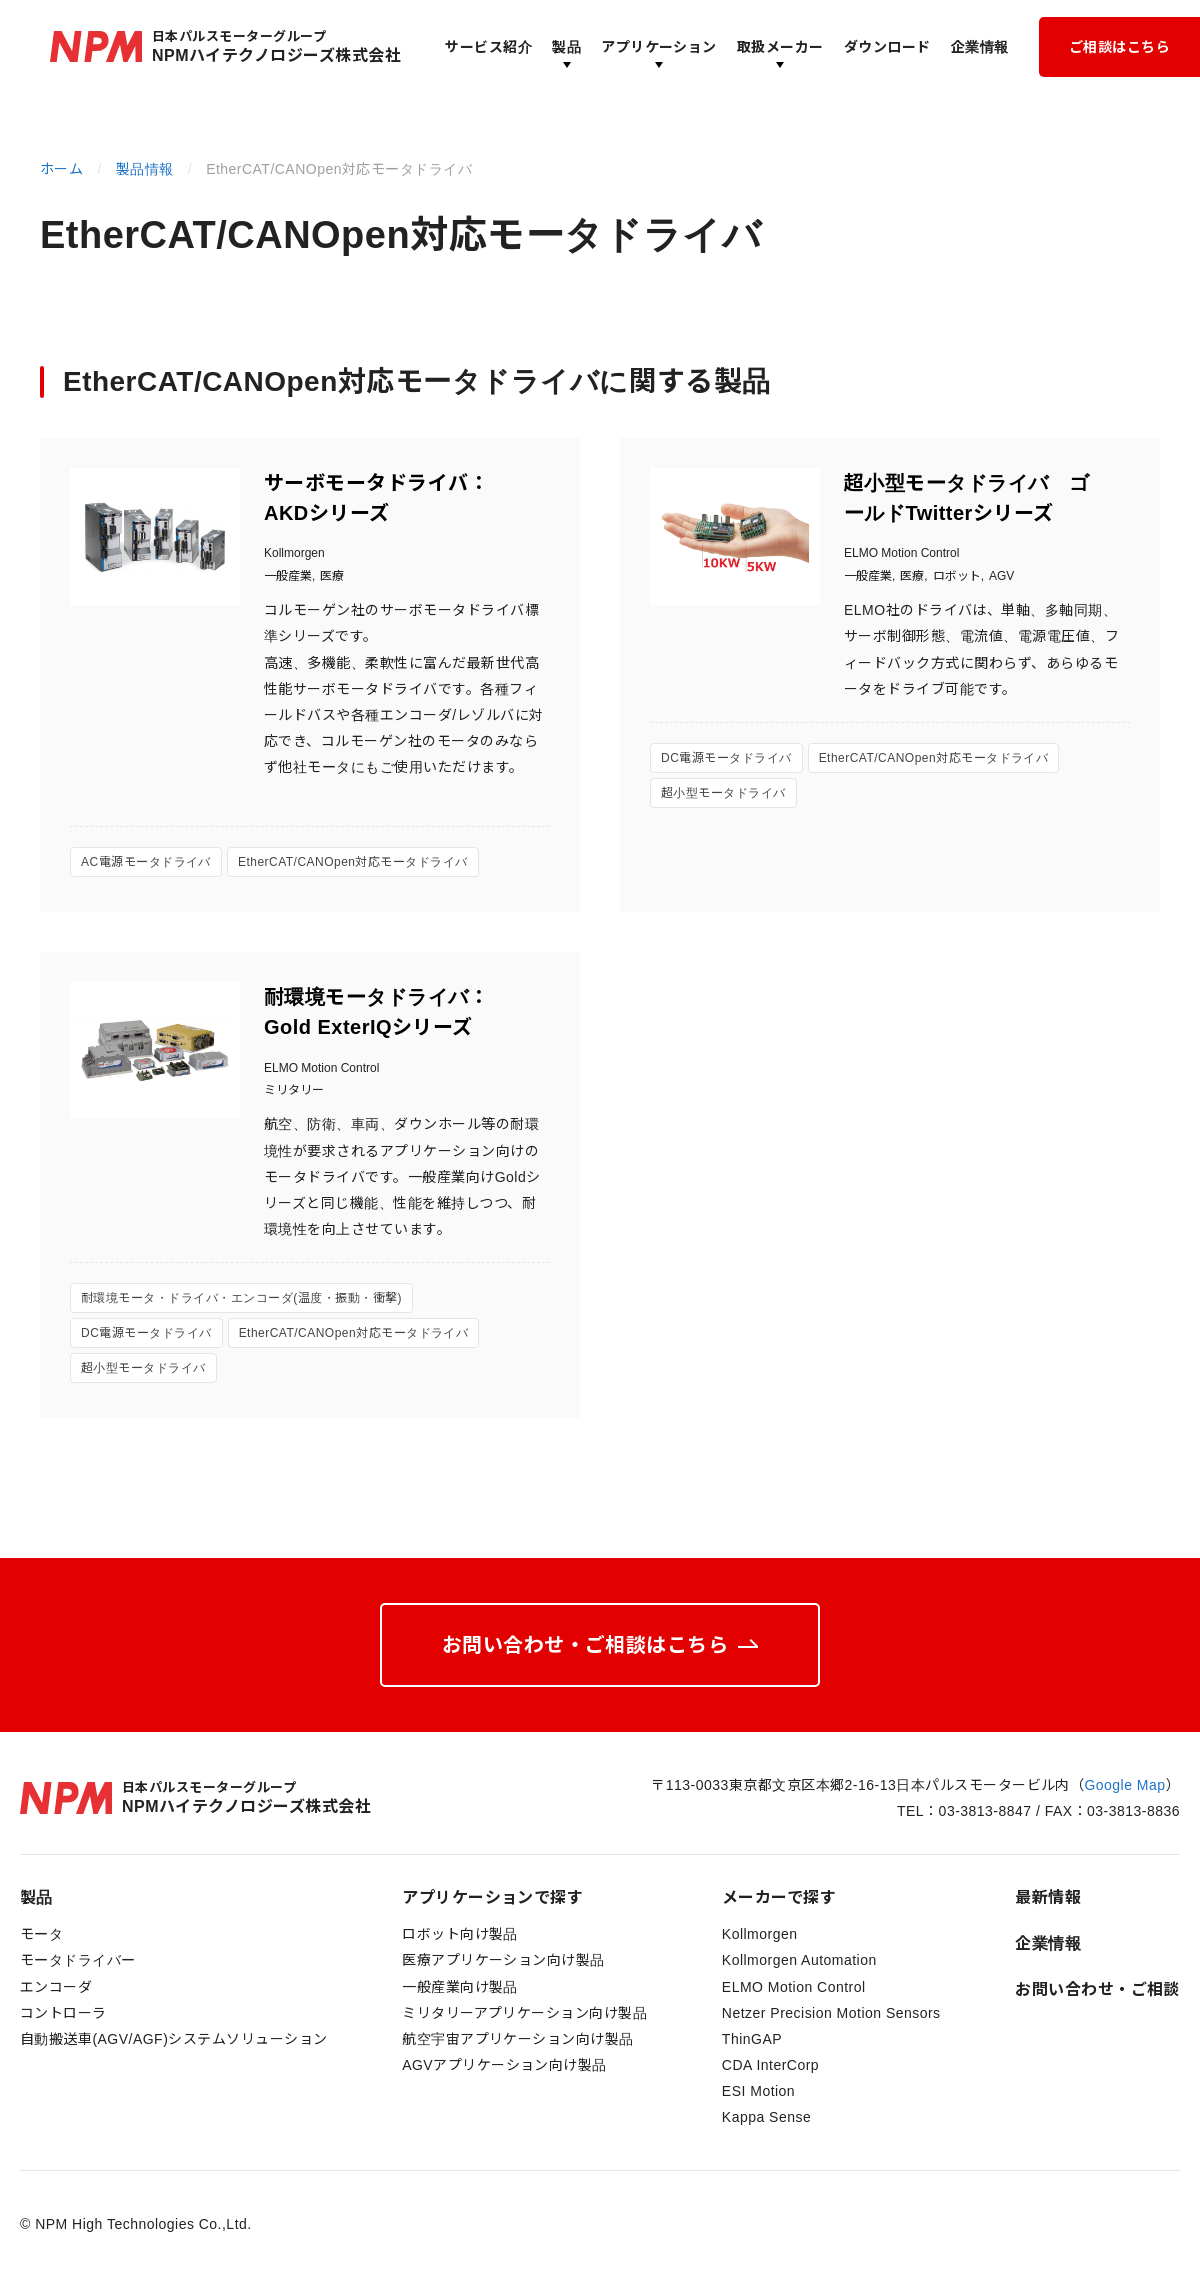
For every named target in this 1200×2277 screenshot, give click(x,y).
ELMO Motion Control (794, 1987)
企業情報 (980, 47)
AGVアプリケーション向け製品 (504, 2065)
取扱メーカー (780, 47)
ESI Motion (758, 2091)
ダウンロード (887, 47)
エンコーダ (56, 1987)
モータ (41, 1934)
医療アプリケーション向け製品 (503, 1960)
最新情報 (1048, 1897)
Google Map (1124, 1785)
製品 (566, 47)
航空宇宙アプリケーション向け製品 (518, 2039)
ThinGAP (752, 2039)
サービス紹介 (488, 47)
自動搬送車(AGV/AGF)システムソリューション (174, 2039)
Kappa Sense (766, 2117)
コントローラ (63, 2013)
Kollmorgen (760, 1934)
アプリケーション (659, 47)
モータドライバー (78, 1960)
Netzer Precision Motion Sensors (831, 2013)
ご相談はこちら (1119, 47)
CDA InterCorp (770, 2065)
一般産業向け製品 (460, 1987)
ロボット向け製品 (460, 1934)
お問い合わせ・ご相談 (1097, 1989)
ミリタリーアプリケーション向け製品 (524, 2013)
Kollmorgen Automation (799, 1960)
